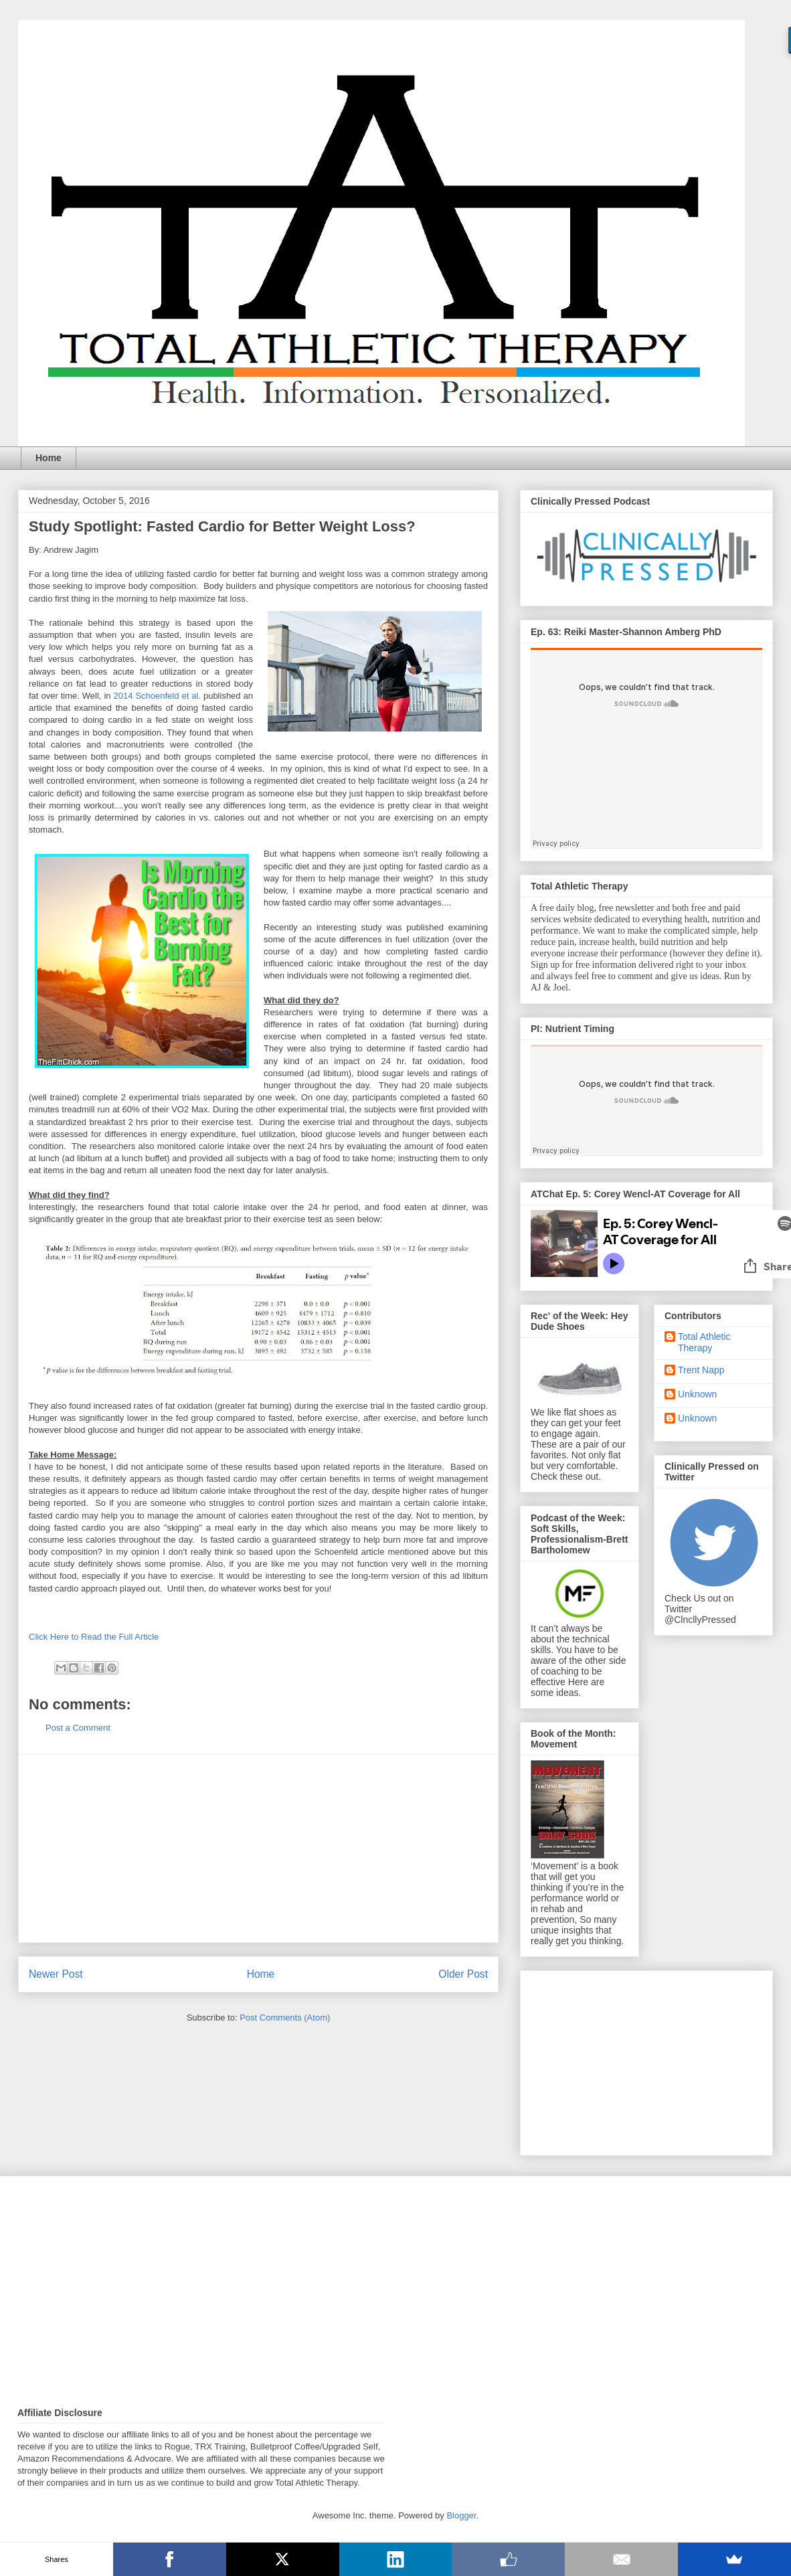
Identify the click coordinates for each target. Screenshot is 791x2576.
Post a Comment (78, 1728)
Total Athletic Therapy (704, 1342)
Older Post (463, 1974)
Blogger (461, 2515)
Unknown (697, 1394)
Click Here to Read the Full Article (94, 1637)
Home (48, 457)
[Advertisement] (258, 1848)
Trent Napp (701, 1370)
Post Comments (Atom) (285, 2017)
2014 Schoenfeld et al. (157, 696)
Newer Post (56, 1974)
